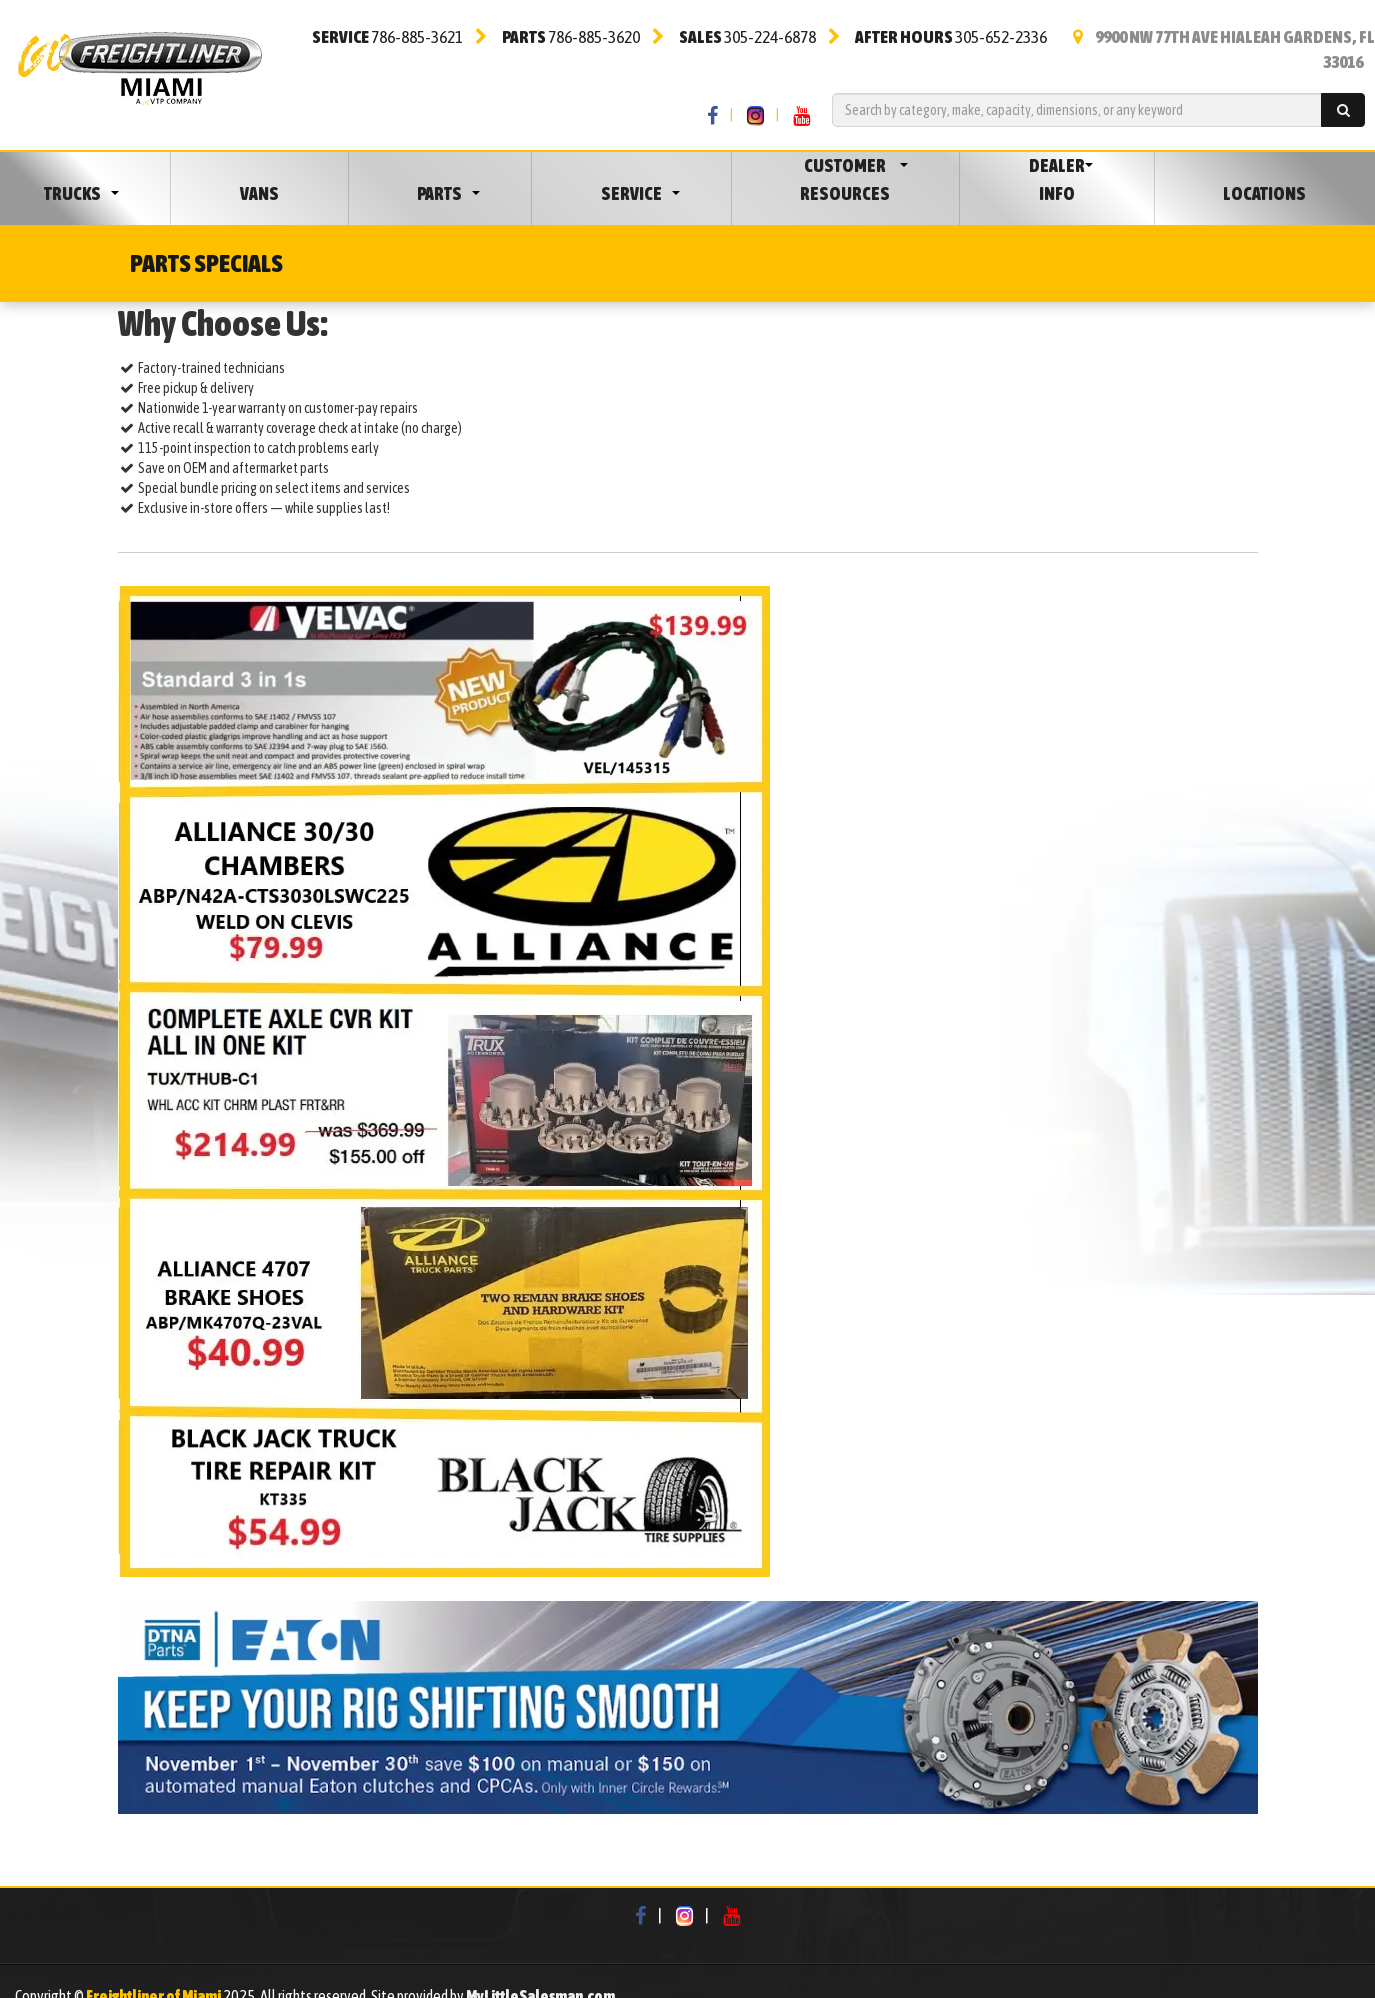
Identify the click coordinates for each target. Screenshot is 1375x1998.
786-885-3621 (387, 37)
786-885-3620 (571, 37)
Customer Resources (845, 179)
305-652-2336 (951, 37)
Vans (259, 193)
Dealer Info (1057, 179)
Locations (1264, 193)
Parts (439, 193)
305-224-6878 (747, 37)
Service (631, 193)
